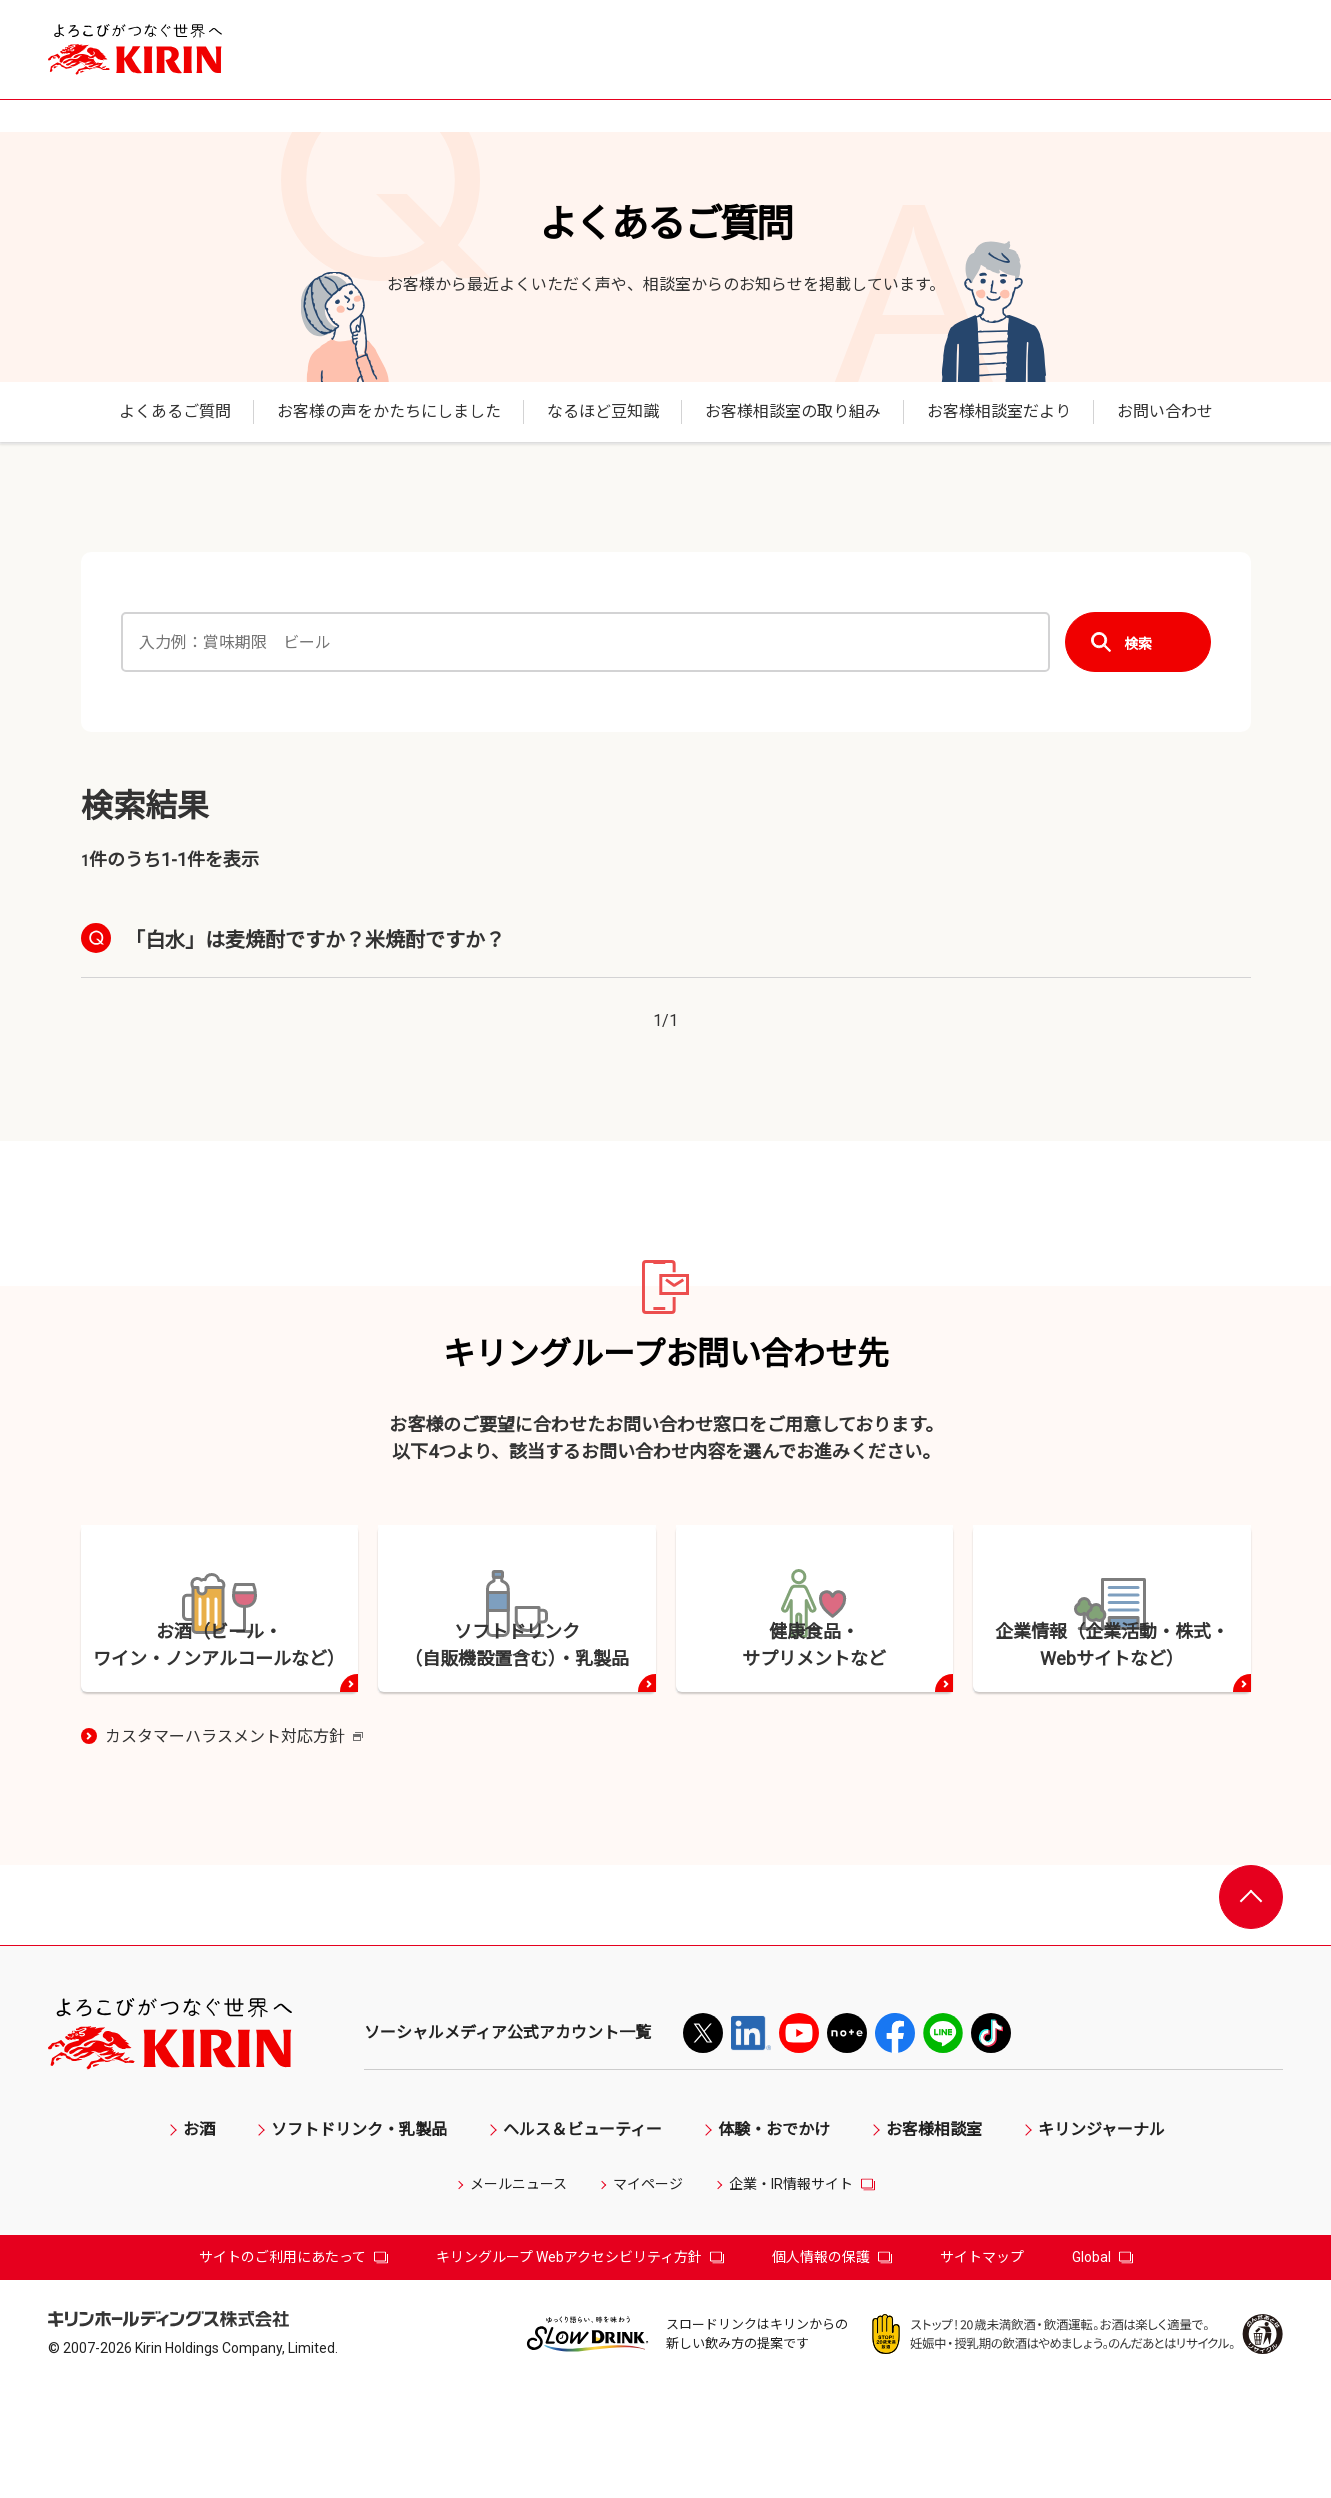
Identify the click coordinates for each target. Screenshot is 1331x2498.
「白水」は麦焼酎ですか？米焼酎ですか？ (315, 940)
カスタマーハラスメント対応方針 (234, 1848)
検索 (1138, 642)
